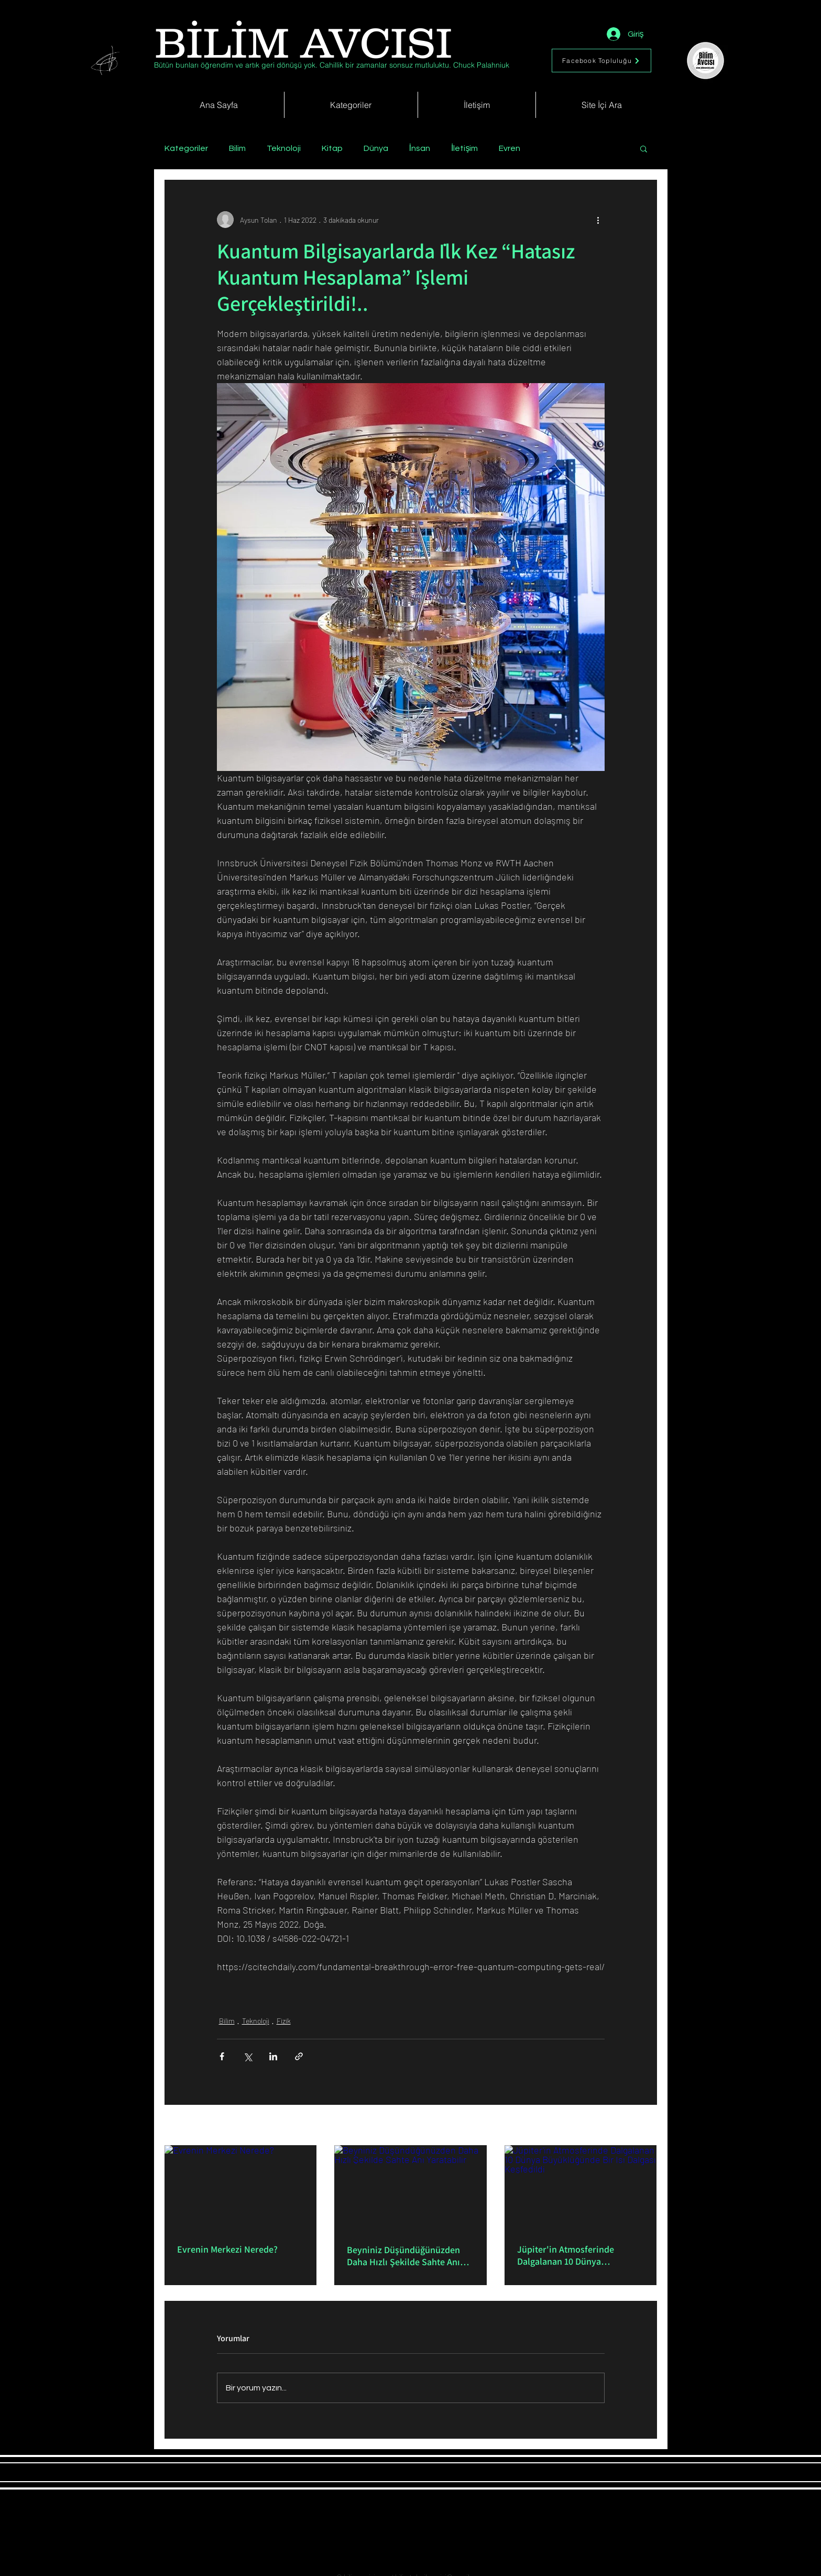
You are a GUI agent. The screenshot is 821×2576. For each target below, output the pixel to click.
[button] (644, 148)
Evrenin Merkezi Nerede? (227, 2249)
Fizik (284, 2020)
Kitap (332, 148)
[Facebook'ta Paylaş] (222, 2056)
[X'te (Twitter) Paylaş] (248, 2056)
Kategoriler (186, 148)
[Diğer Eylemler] (598, 219)
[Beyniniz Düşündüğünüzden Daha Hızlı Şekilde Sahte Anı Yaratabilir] (410, 2188)
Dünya (376, 148)
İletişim (464, 148)
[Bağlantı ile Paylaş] (299, 2056)
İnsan (419, 148)
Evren (509, 148)
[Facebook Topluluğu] (601, 60)
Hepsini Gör (639, 2126)
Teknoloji (284, 148)
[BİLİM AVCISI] (303, 42)
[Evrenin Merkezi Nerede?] (241, 2188)
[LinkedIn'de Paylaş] (273, 2056)
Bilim (237, 148)
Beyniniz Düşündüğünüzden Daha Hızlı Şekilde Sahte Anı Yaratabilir (403, 2256)
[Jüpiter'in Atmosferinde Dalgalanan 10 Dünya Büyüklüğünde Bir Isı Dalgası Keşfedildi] (581, 2188)
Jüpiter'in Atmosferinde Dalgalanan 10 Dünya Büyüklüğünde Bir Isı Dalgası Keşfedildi (575, 2255)
